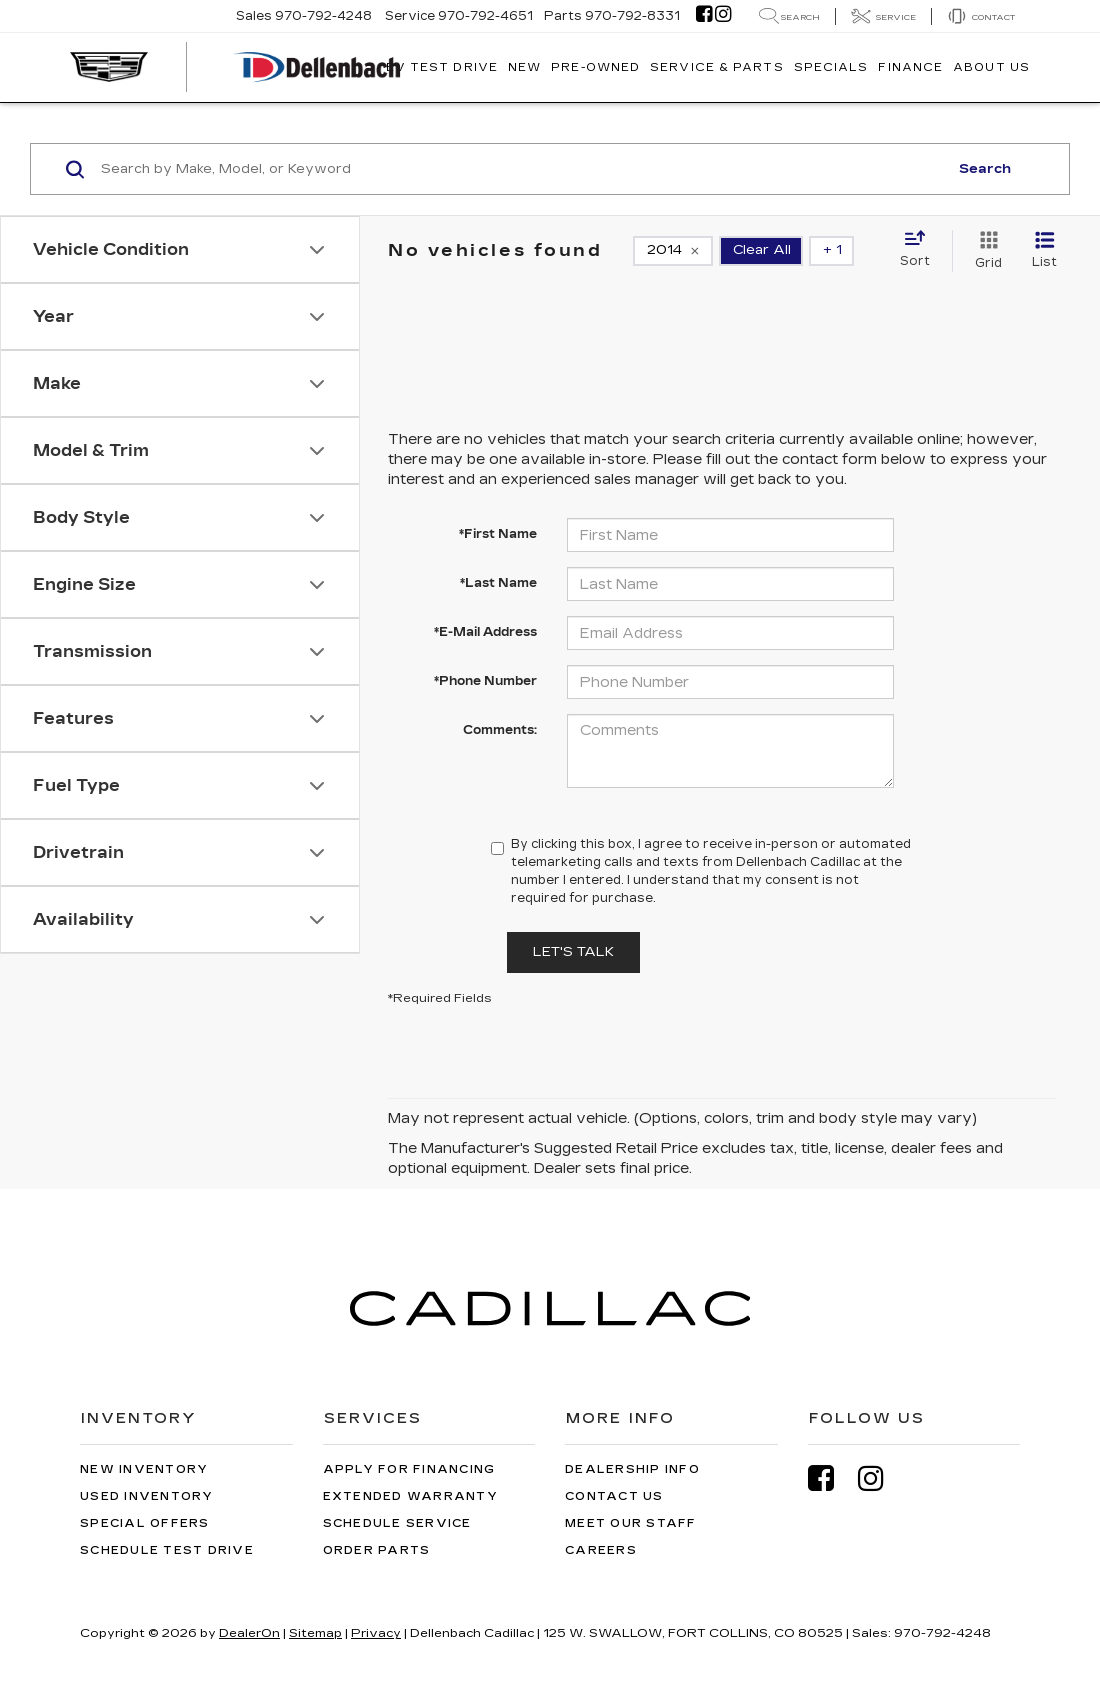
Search (985, 169)
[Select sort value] (921, 250)
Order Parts (377, 1550)
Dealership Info (632, 1469)
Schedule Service (397, 1523)
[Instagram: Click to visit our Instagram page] (723, 16)
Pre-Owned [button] (595, 67)
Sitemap (315, 1633)
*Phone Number (485, 681)
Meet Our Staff (631, 1523)
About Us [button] (991, 67)
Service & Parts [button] (717, 67)
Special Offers (145, 1523)
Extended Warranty (410, 1496)
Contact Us (614, 1496)
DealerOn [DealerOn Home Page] (249, 1633)
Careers (601, 1550)
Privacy (376, 1633)
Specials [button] (831, 67)
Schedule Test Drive (167, 1550)
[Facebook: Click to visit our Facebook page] (704, 16)
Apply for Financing (409, 1469)
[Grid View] (984, 251)
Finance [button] (910, 67)
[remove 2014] (673, 251)
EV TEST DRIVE (442, 67)
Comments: (500, 730)
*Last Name (498, 583)
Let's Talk (573, 952)
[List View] (1044, 251)
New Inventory (144, 1469)
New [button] (524, 67)
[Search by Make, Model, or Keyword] (521, 169)
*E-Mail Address (485, 632)
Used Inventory (147, 1496)
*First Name (498, 534)
